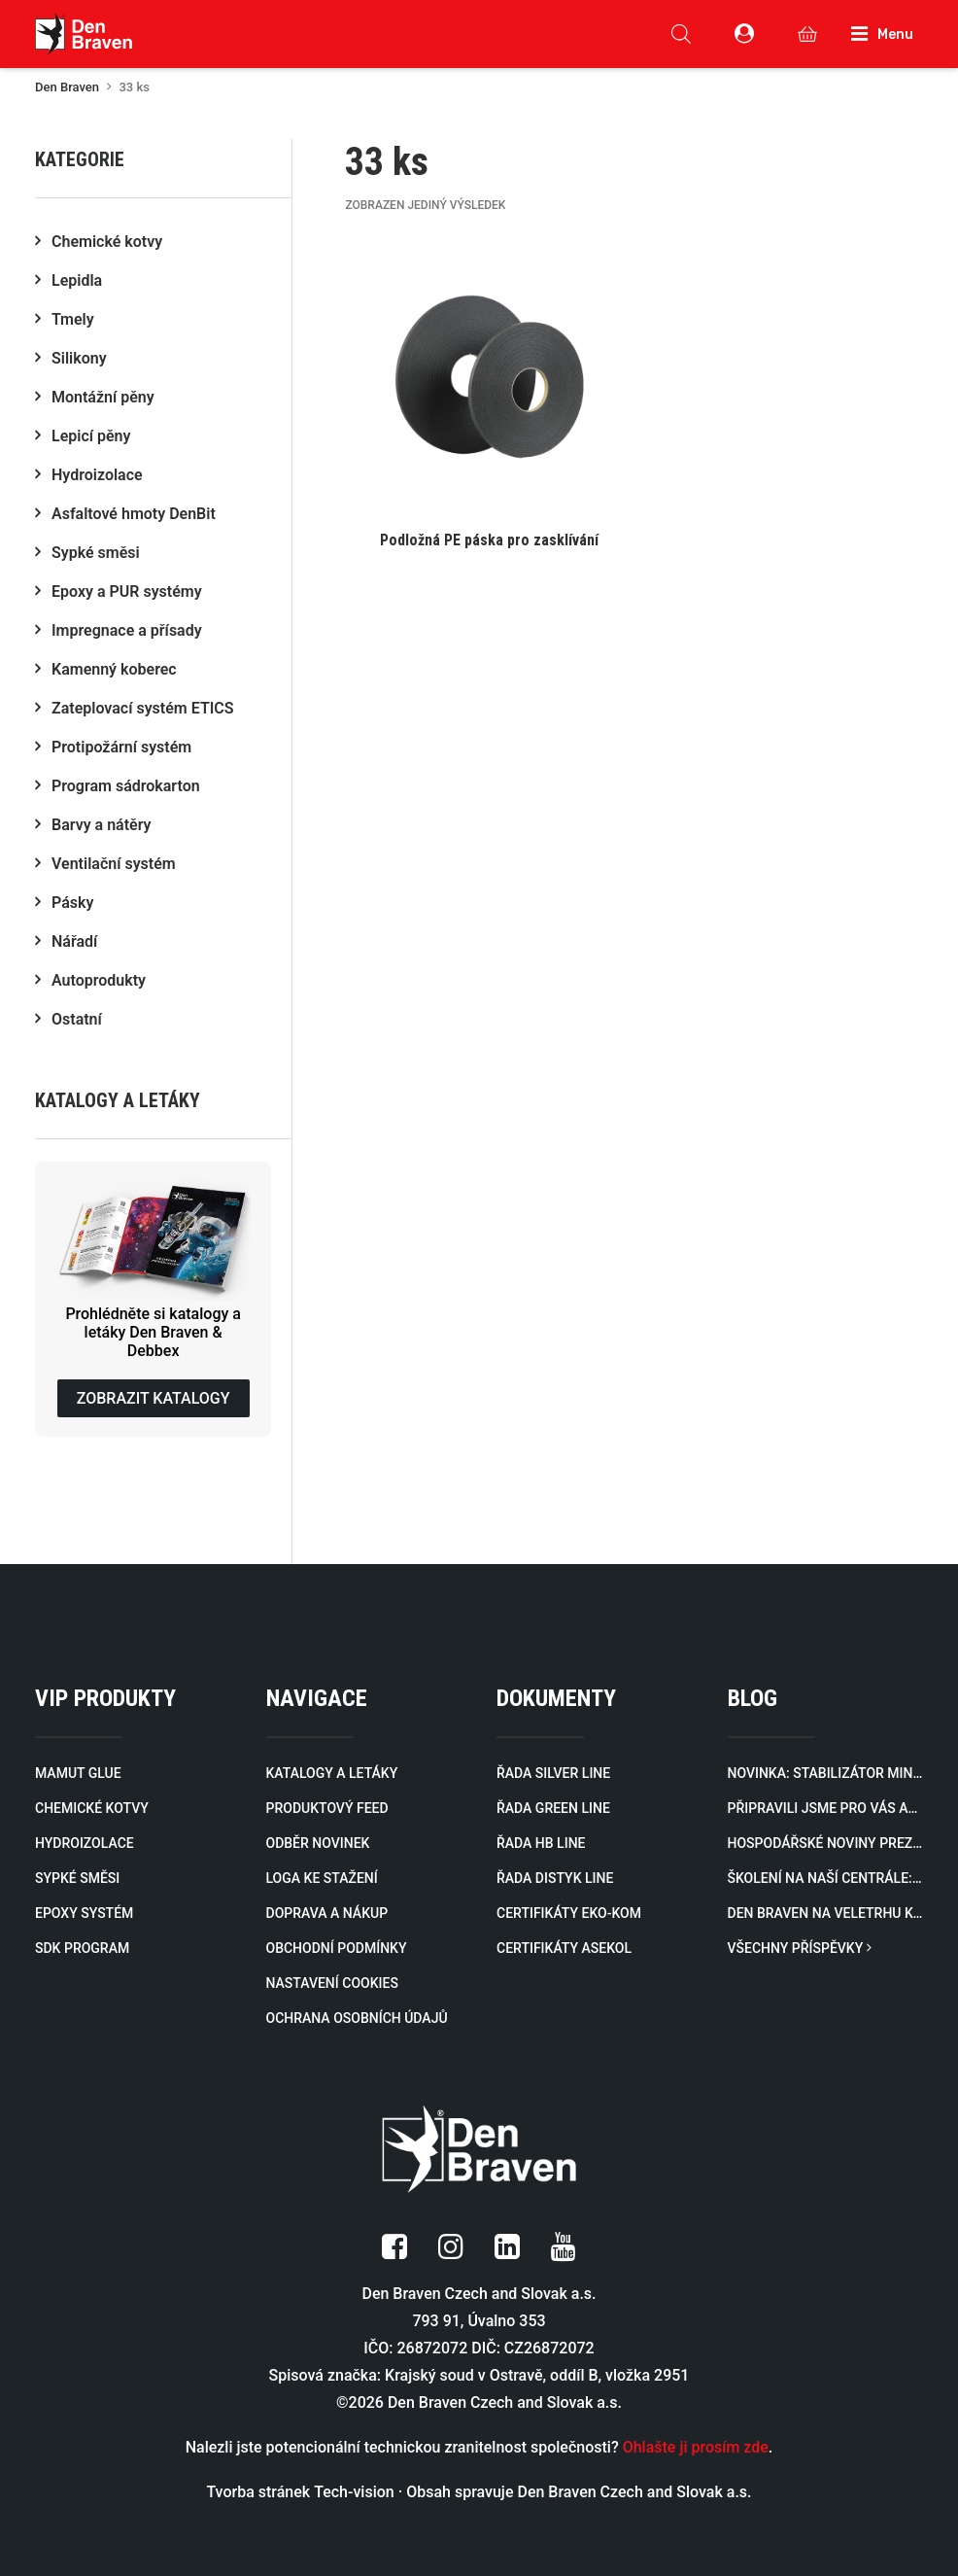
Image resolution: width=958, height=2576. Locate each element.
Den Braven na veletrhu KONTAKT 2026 (826, 1913)
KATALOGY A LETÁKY (332, 1773)
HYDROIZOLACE (84, 1843)
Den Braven (67, 87)
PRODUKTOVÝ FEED (327, 1808)
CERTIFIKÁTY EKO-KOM (568, 1913)
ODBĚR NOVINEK (318, 1843)
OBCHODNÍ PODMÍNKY (336, 1948)
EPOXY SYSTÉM (84, 1913)
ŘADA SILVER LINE (553, 1773)
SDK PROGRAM (82, 1948)
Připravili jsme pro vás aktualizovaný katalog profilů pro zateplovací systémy (826, 1808)
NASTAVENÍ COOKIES (332, 1983)
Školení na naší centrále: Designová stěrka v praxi (826, 1878)
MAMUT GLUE (78, 1773)
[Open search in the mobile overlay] (681, 34)
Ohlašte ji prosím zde (696, 2447)
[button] (489, 405)
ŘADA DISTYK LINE (554, 1878)
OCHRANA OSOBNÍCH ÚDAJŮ (357, 2018)
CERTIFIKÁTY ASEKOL (564, 1948)
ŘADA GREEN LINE (553, 1808)
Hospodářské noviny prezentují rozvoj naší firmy (826, 1843)
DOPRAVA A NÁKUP (327, 1913)
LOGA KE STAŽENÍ (322, 1878)
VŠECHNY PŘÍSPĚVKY (800, 1948)
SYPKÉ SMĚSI (77, 1878)
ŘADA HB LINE (540, 1843)
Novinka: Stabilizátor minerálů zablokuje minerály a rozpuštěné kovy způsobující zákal (826, 1773)
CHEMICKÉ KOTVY (92, 1808)
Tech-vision (354, 2492)
